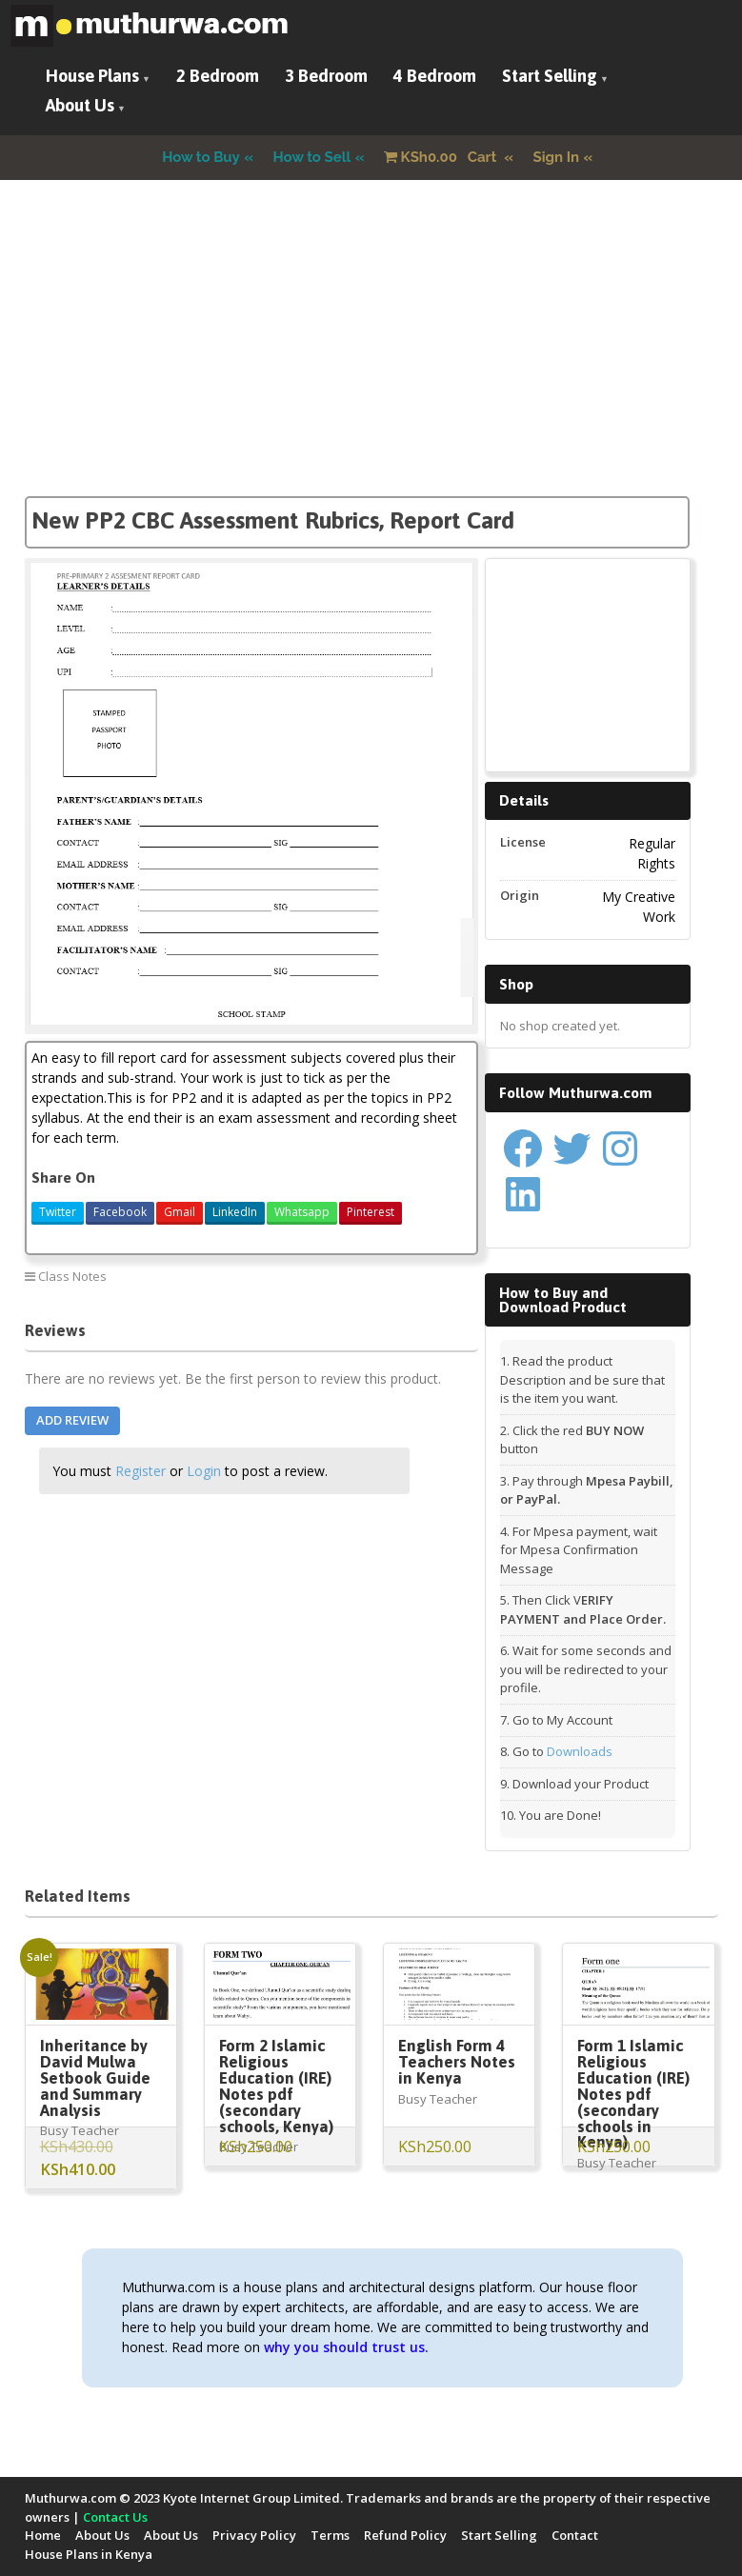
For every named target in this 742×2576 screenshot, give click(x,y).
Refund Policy (405, 2535)
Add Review (72, 1419)
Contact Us (115, 2517)
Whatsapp (302, 1212)
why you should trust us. (346, 2347)
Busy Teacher (79, 2130)
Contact (574, 2535)
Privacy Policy (254, 2535)
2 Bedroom (217, 76)
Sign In (556, 157)
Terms (330, 2535)
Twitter (57, 1212)
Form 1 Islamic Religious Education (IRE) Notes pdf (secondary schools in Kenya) (633, 2093)
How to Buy (201, 157)
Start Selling (549, 76)
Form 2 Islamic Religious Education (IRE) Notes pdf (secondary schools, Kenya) (276, 2085)
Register (140, 1471)
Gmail (179, 1212)
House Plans (92, 76)
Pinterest (370, 1212)
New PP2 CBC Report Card (389, 1276)
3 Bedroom (326, 76)
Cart (442, 157)
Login (204, 1471)
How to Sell (312, 157)
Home (43, 2535)
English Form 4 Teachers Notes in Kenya (456, 2061)
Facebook (120, 1212)
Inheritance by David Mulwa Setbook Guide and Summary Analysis (95, 2078)
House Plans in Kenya (88, 2554)
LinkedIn (234, 1212)
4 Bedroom (434, 76)
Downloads (579, 1751)
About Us (80, 105)
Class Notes (72, 1276)
